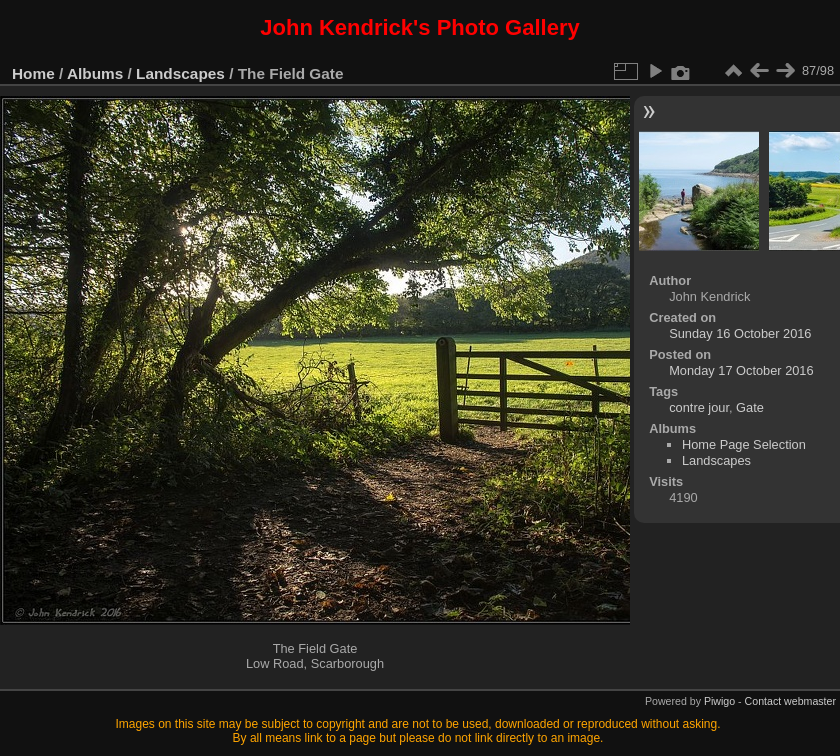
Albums (95, 73)
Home (33, 73)
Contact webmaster (790, 701)
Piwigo (719, 701)
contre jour (699, 407)
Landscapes (180, 73)
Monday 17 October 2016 (741, 370)
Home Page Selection (744, 444)
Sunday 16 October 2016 (740, 333)
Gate (750, 407)
